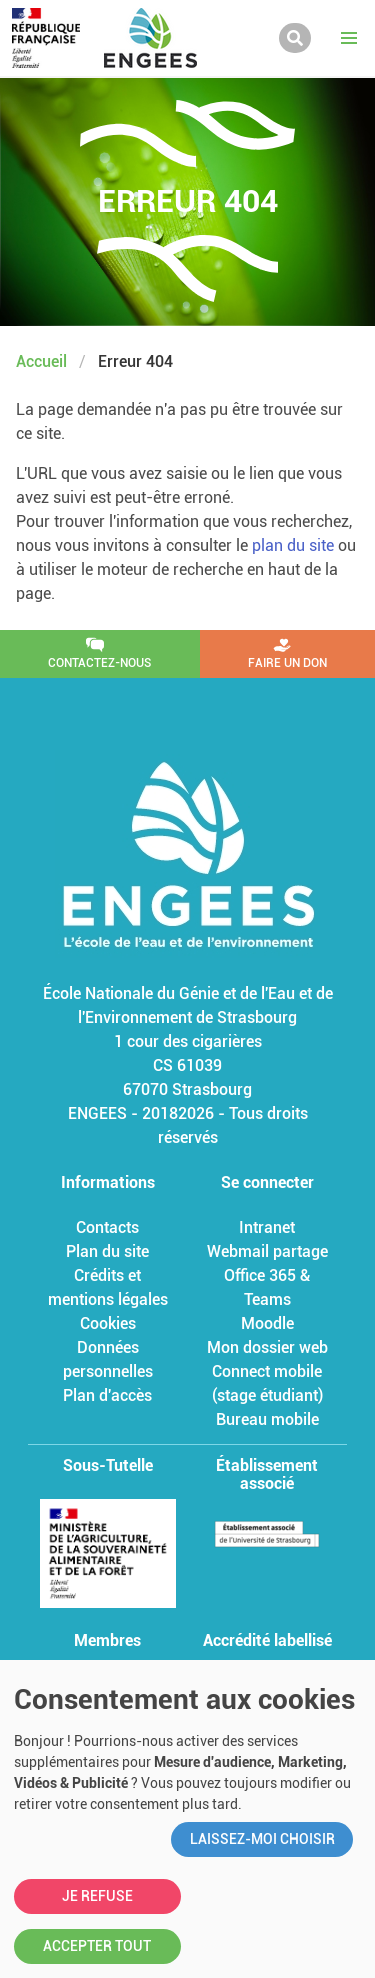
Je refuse (97, 1896)
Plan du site (107, 1251)
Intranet (267, 1227)
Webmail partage (267, 1251)
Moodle (267, 1323)
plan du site (293, 545)
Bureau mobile (267, 1419)
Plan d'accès (107, 1395)
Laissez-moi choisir (262, 1839)
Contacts (107, 1227)
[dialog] (187, 1819)
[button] (349, 38)
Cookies (108, 1323)
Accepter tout (97, 1946)
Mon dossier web (267, 1347)
